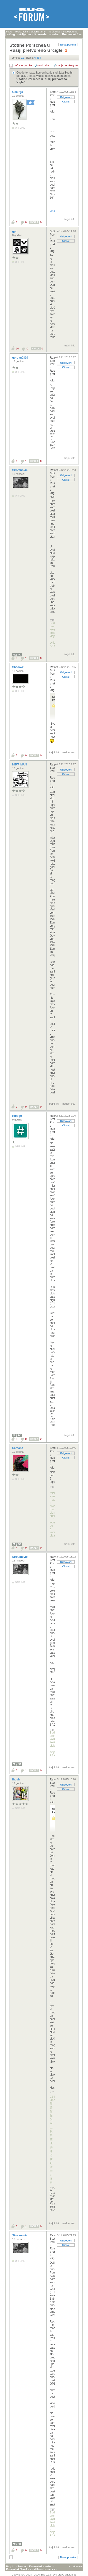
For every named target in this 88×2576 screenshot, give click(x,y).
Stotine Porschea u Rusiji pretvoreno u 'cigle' (52, 101)
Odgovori (66, 97)
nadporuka (68, 752)
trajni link (70, 219)
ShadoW (18, 667)
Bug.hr (10, 2566)
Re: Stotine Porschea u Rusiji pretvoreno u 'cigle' (52, 369)
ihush (16, 1779)
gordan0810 (20, 357)
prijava (8, 31)
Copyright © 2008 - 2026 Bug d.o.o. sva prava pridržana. (44, 2574)
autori (10, 34)
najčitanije (54, 31)
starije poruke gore (67, 65)
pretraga (21, 34)
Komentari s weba (40, 2566)
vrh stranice (75, 2566)
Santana (18, 1448)
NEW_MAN (19, 764)
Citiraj (65, 101)
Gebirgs (18, 92)
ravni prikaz (44, 65)
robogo (17, 1115)
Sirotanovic (20, 470)
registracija (21, 31)
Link (52, 210)
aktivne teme (38, 31)
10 (17, 348)
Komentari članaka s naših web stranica (30, 2569)
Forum (22, 2566)
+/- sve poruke (23, 65)
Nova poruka (68, 44)
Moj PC (17, 654)
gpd (15, 231)
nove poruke (70, 31)
